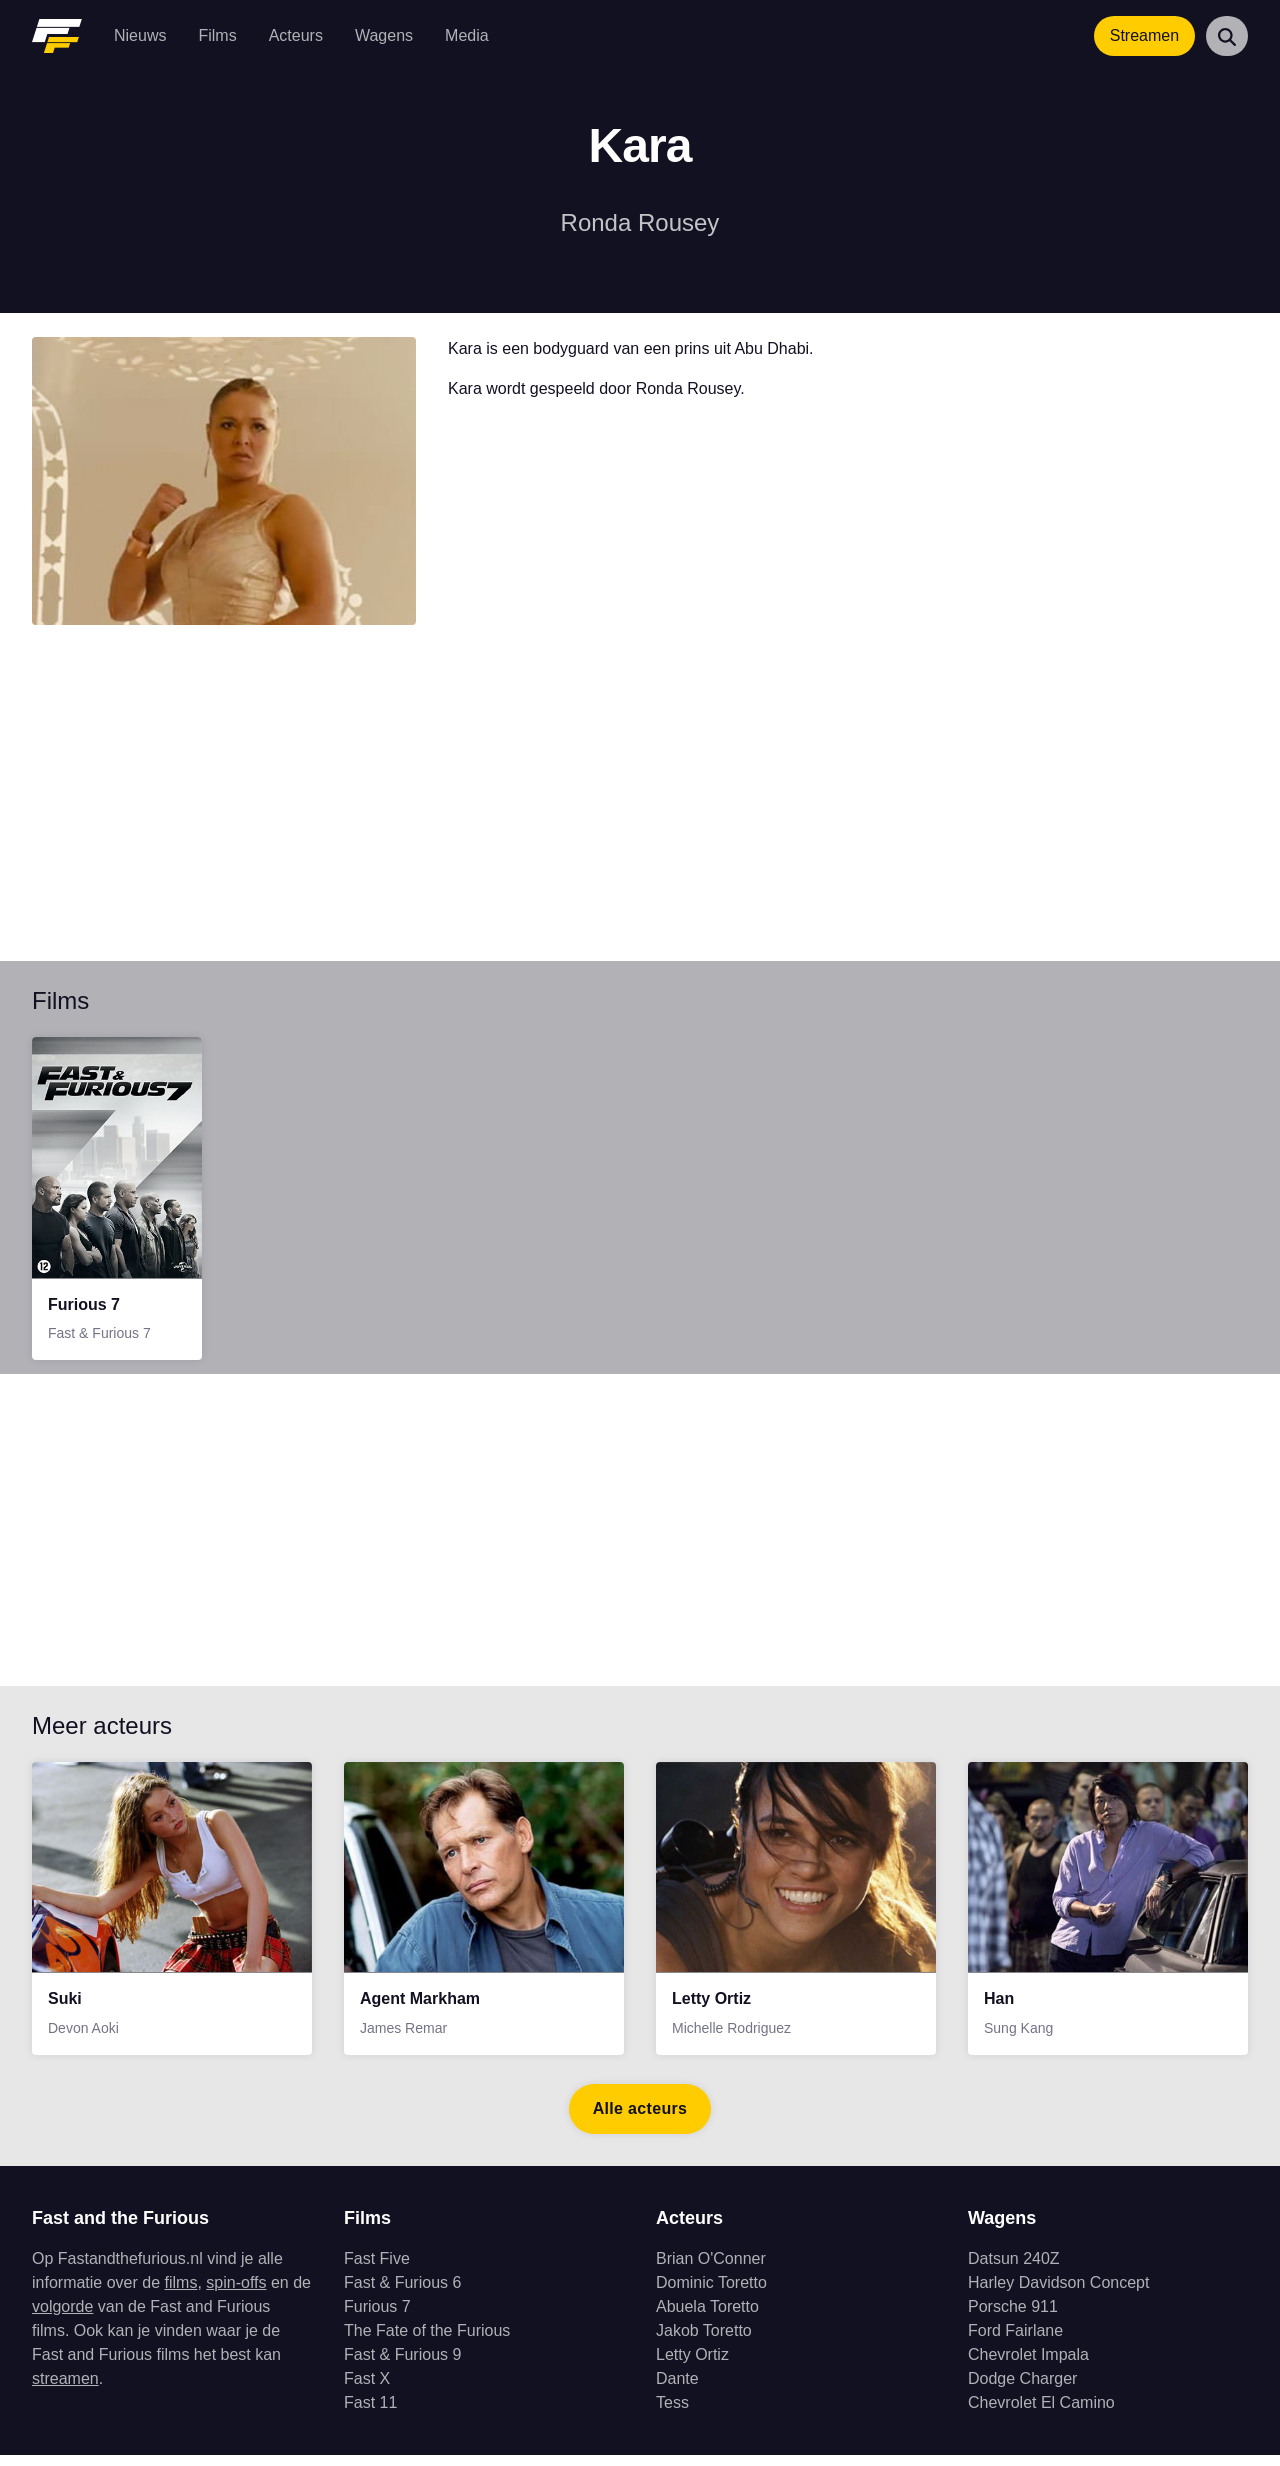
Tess (672, 2413)
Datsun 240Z (1014, 2269)
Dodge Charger (1022, 2389)
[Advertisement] (632, 805)
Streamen (1144, 35)
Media (467, 35)
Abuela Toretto (707, 2317)
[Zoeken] (1227, 36)
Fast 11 (370, 2413)
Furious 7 (377, 2317)
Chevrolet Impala (1028, 2365)
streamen (65, 2389)
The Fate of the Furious (427, 2341)
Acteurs (296, 35)
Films (217, 35)
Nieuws (140, 35)
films (181, 2293)
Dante (677, 2389)
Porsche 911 (1013, 2317)
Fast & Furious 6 (402, 2293)
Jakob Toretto (704, 2341)
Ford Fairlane (1015, 2341)
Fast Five (377, 2269)
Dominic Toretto (711, 2293)
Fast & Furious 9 (402, 2365)
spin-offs (236, 2293)
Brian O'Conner (711, 2269)
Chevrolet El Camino (1041, 2413)
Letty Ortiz (692, 2365)
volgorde (62, 2317)
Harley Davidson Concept (1058, 2293)
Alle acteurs (640, 2119)
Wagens (384, 35)
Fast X (367, 2389)
